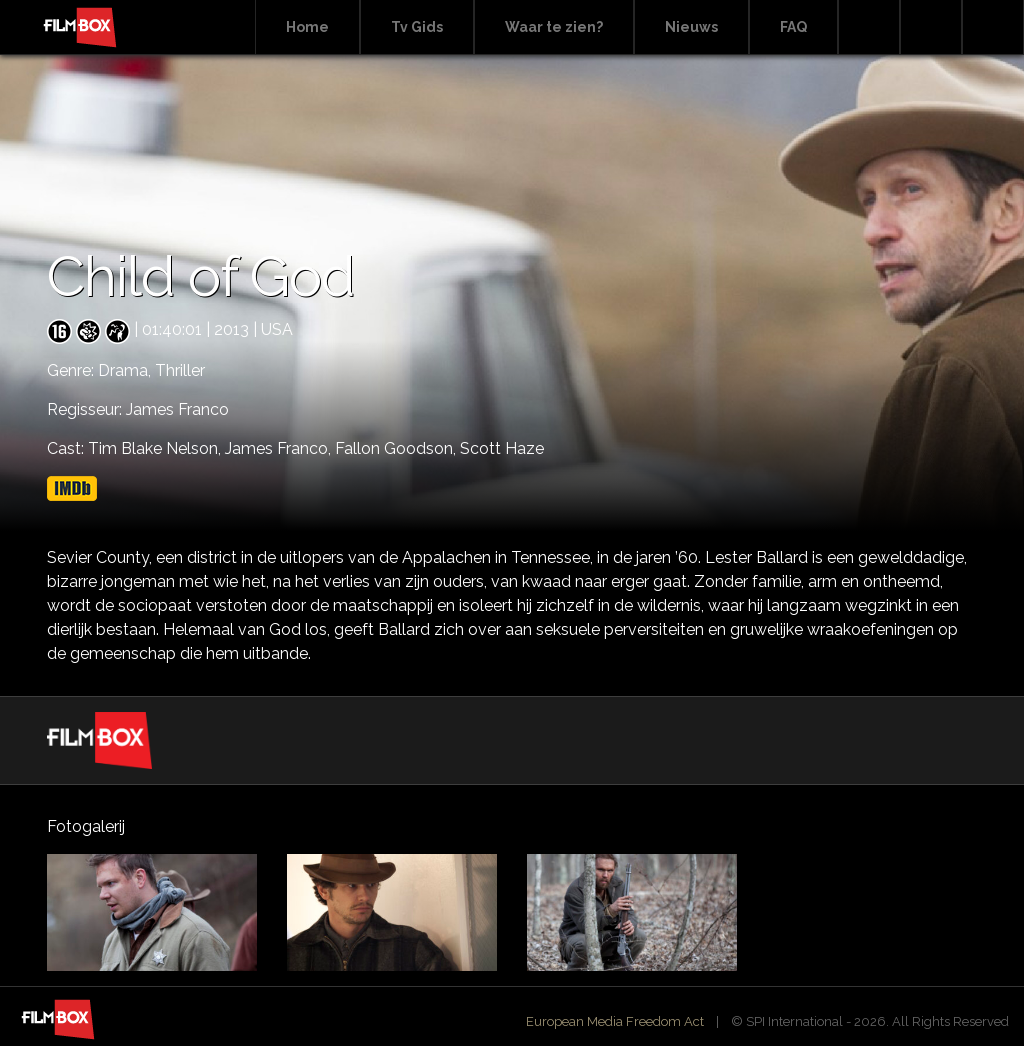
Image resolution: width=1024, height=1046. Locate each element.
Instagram (993, 27)
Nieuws (691, 27)
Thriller (180, 370)
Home (307, 27)
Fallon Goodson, (397, 448)
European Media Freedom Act (615, 1021)
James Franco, (280, 448)
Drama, (126, 370)
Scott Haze (502, 448)
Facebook (931, 27)
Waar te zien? (554, 27)
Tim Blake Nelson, (156, 448)
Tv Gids (417, 27)
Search (869, 27)
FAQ (793, 27)
